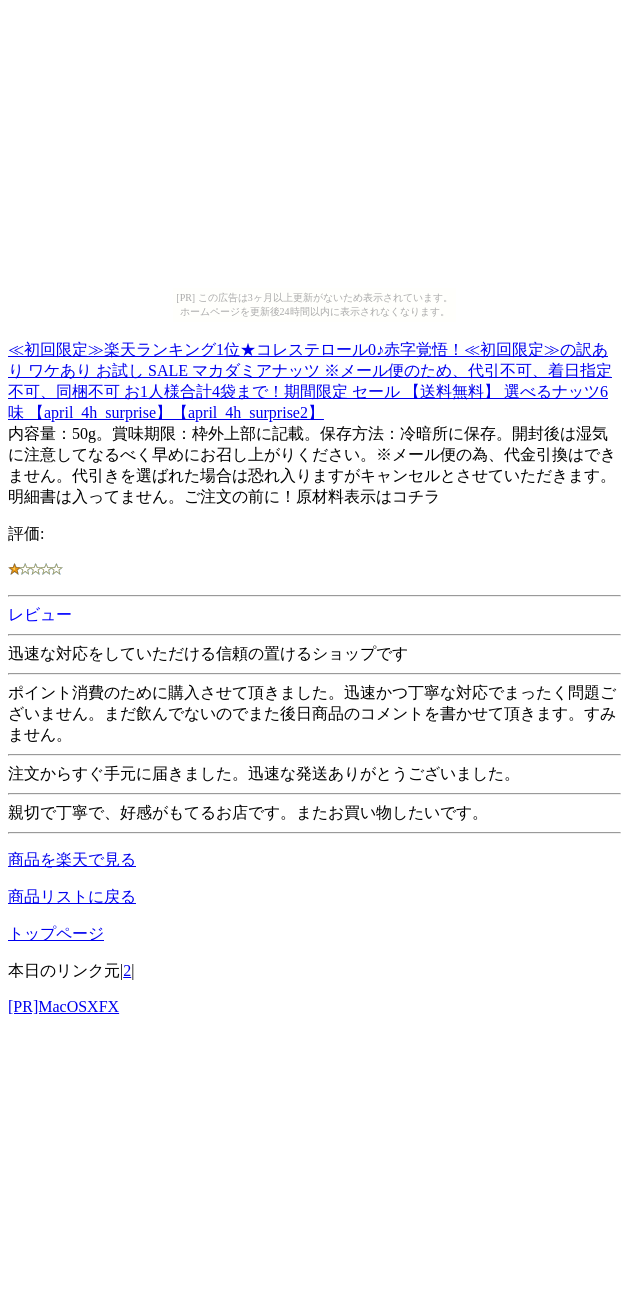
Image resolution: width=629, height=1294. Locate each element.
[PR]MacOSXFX (63, 1006)
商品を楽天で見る (72, 859)
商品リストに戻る (72, 896)
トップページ (56, 933)
